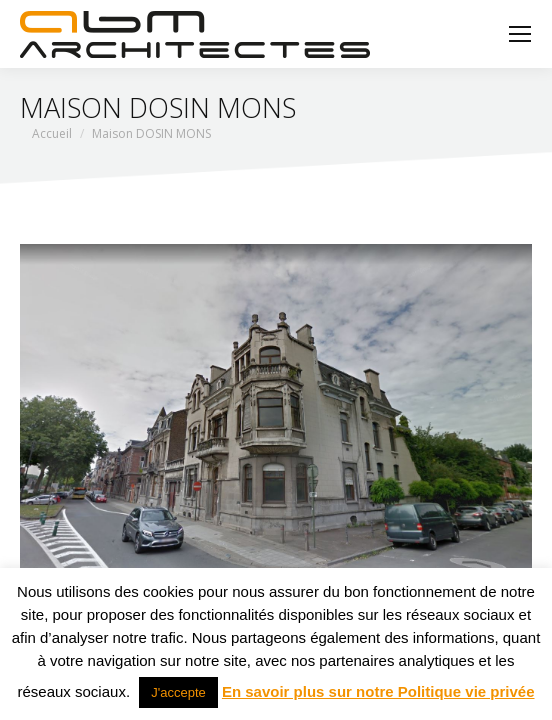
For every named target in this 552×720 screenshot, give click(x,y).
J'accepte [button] (178, 692)
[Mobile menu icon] (520, 34)
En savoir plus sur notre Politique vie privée (378, 691)
